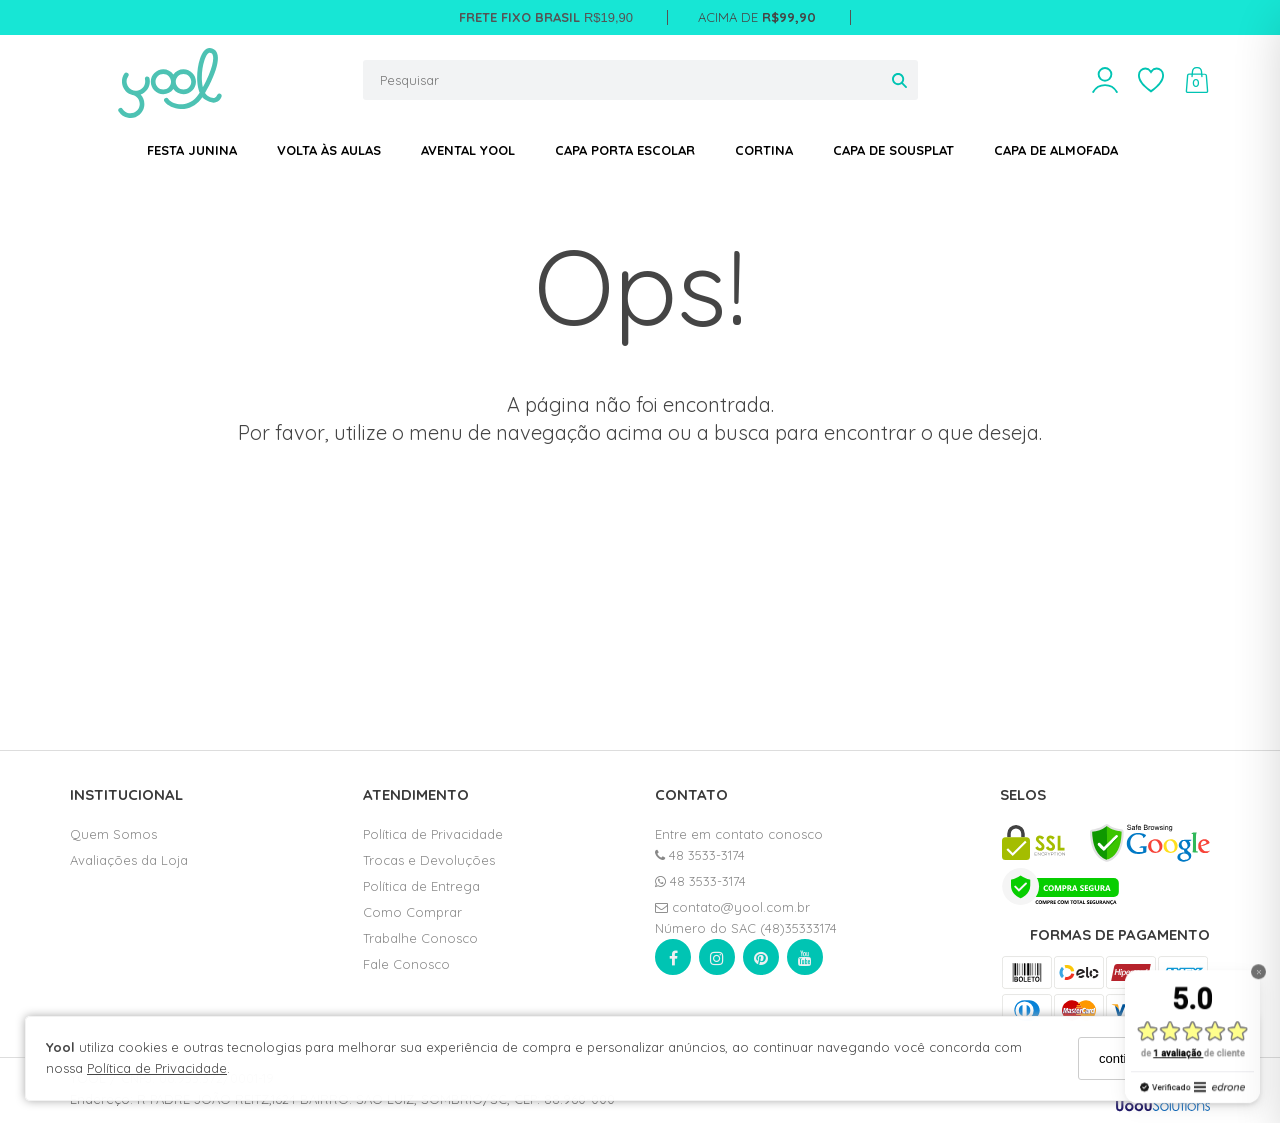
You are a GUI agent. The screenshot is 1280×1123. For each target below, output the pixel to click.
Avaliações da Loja (129, 860)
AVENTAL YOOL (468, 150)
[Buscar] (899, 80)
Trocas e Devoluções (429, 860)
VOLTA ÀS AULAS (329, 150)
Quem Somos (113, 834)
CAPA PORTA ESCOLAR (625, 150)
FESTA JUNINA (192, 150)
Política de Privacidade (157, 1068)
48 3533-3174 (700, 855)
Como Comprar (412, 912)
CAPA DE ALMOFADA (1056, 150)
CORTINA (764, 150)
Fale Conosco (406, 964)
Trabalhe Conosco (420, 938)
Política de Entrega (421, 886)
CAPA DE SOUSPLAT (893, 150)
